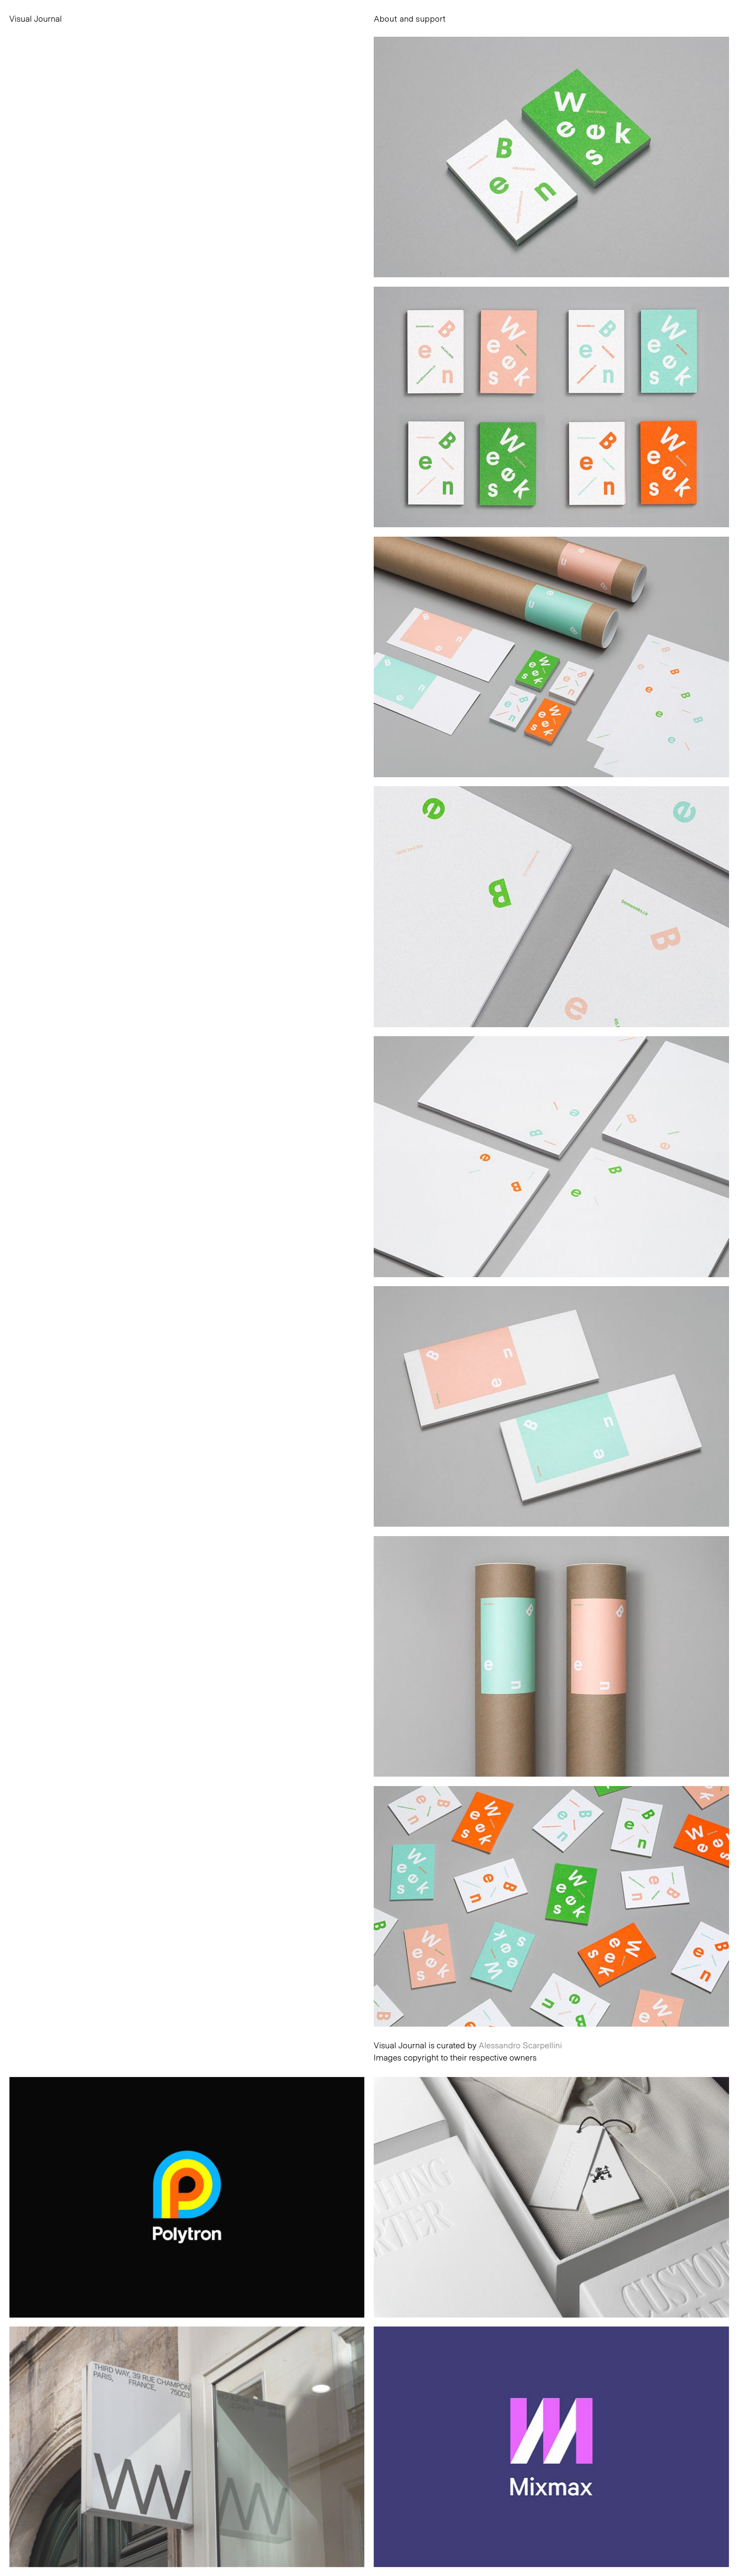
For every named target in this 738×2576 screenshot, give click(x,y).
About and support (410, 18)
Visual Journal (35, 18)
